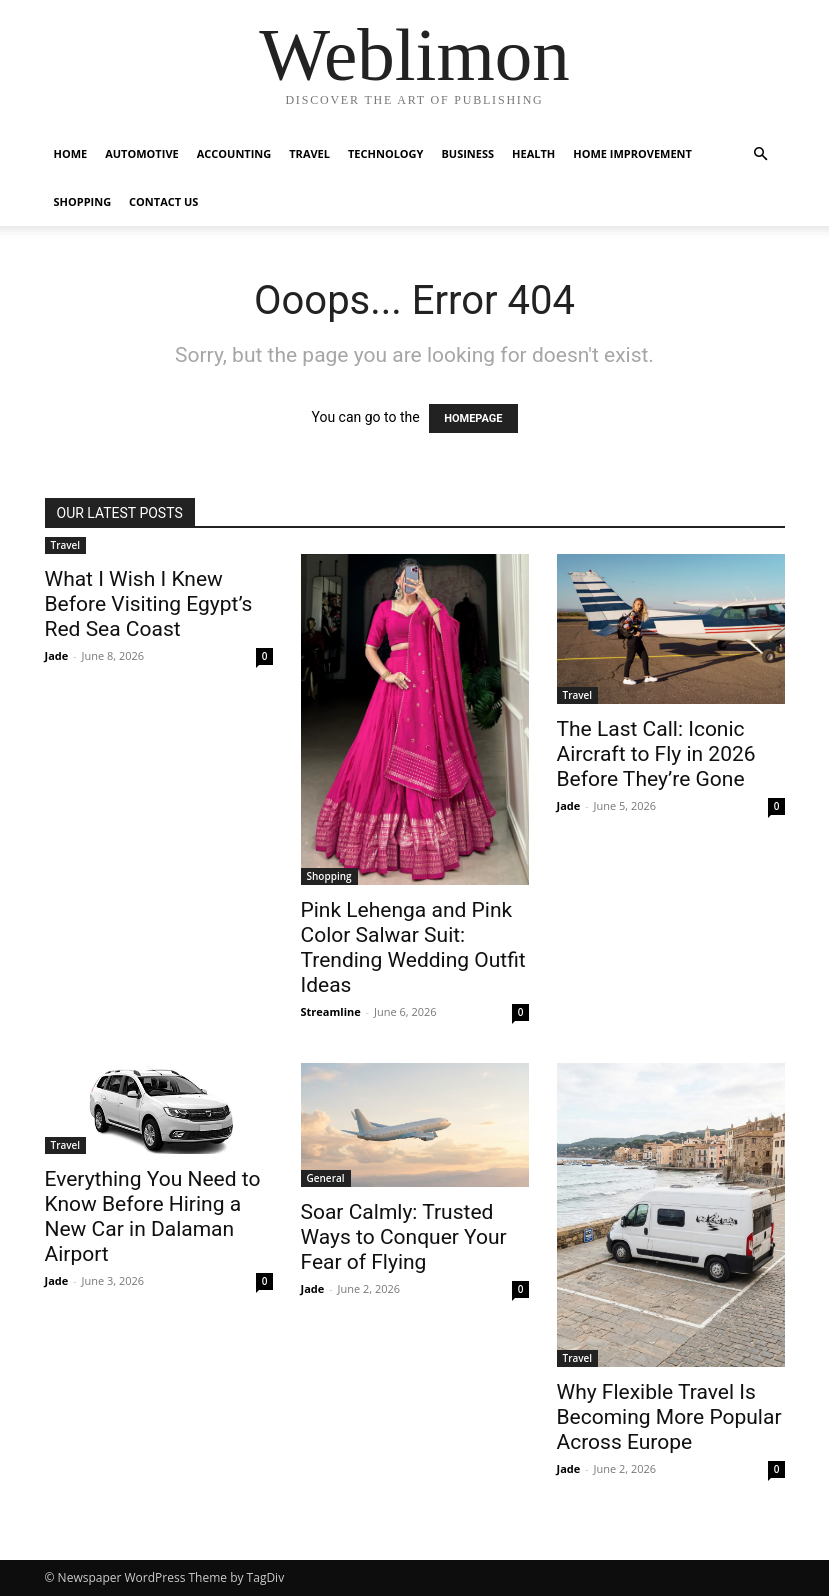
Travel (309, 153)
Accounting (234, 153)
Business (467, 153)
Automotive (141, 153)
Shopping (83, 201)
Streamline (331, 1011)
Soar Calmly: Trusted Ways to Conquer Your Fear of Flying (404, 1237)
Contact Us (163, 201)
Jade (57, 655)
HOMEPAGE (473, 418)
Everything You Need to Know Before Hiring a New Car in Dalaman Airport (153, 1216)
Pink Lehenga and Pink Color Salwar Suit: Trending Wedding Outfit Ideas (413, 947)
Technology (385, 153)
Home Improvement (632, 153)
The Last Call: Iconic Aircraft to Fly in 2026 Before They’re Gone (656, 754)
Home (71, 153)
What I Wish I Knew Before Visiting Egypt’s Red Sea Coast (149, 604)
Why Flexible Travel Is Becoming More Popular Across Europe (669, 1417)
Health (533, 153)
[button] (761, 154)
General (326, 1178)
